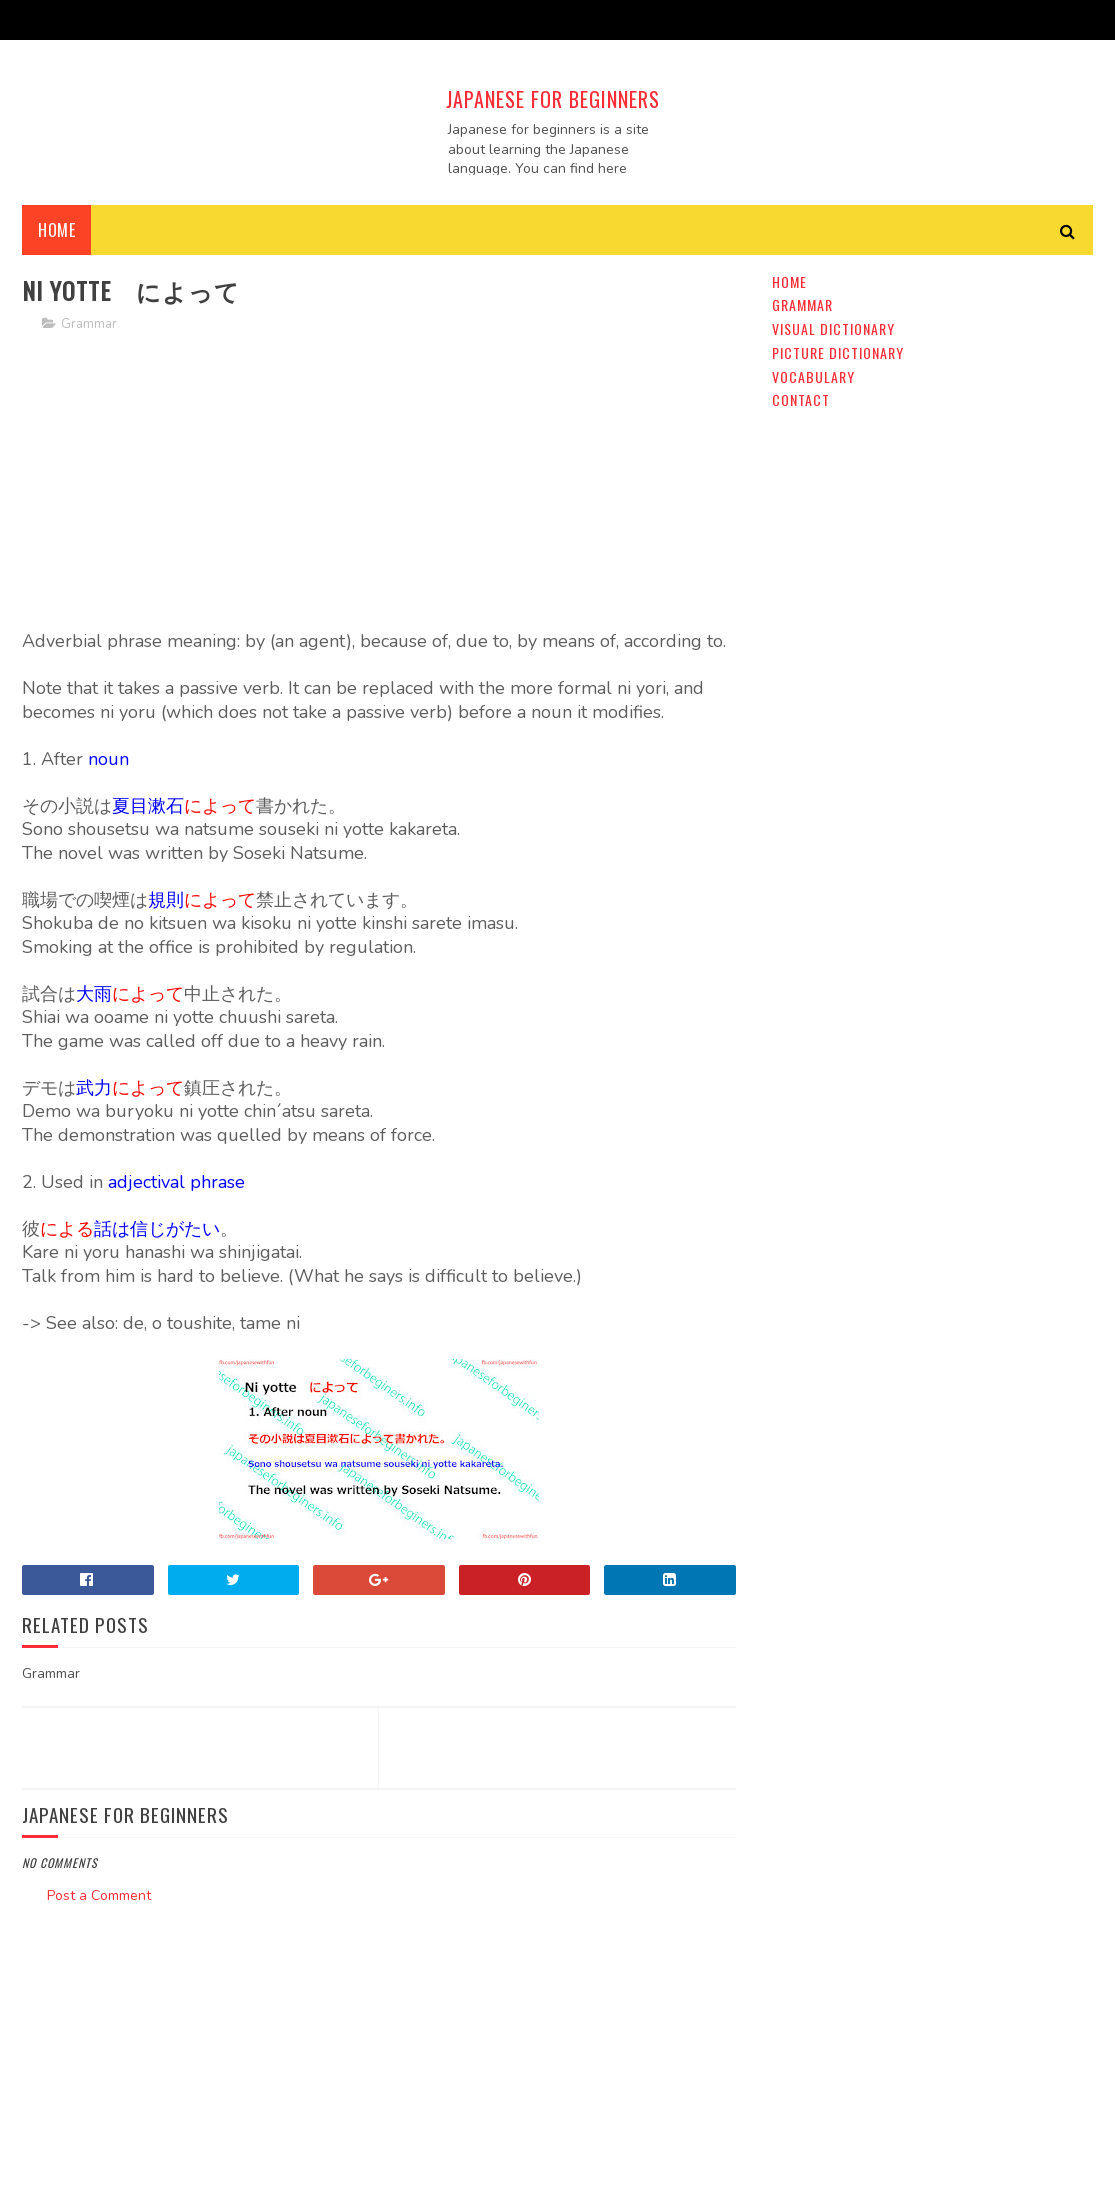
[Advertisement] (378, 490)
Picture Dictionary (838, 352)
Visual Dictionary (833, 328)
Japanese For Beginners (553, 99)
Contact (801, 399)
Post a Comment (99, 1895)
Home (56, 230)
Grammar (89, 324)
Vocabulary (813, 376)
